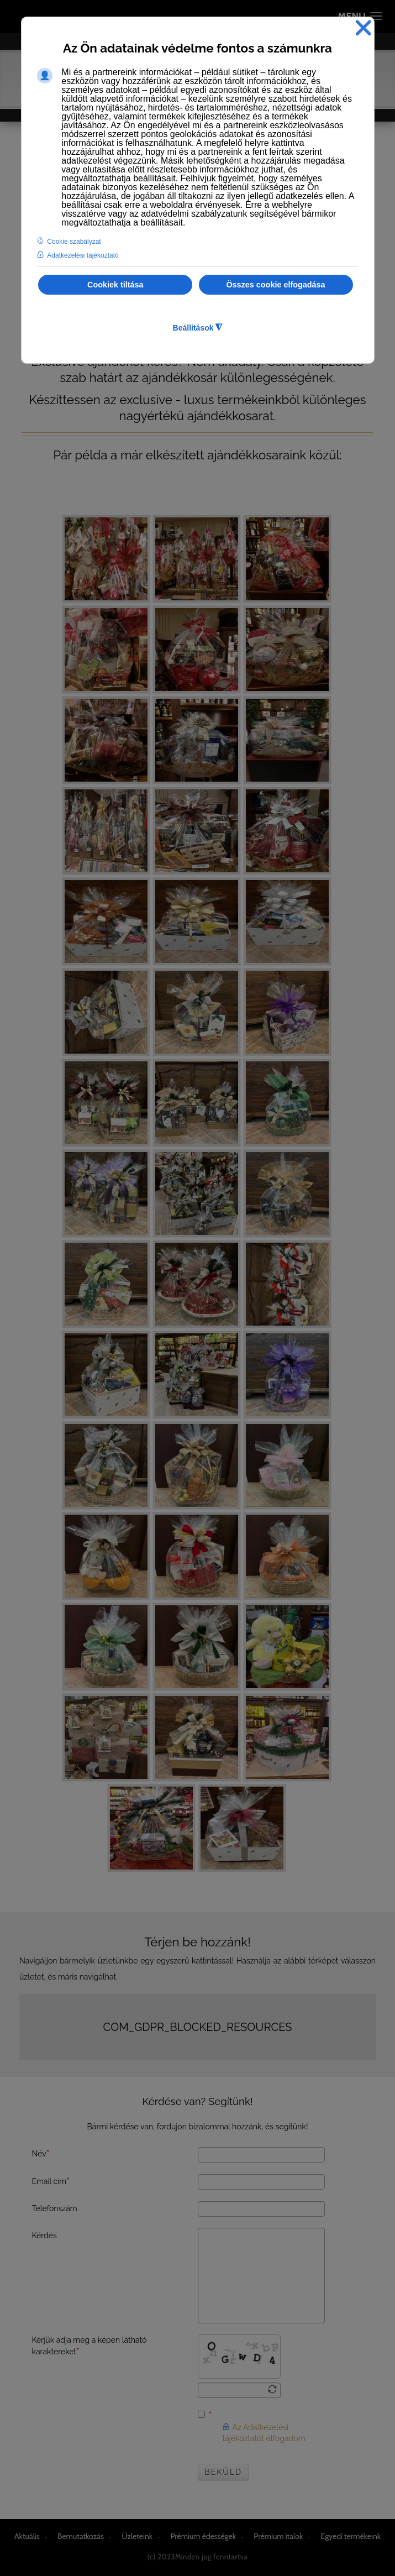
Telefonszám (54, 2208)
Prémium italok (278, 2536)
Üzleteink (137, 2536)
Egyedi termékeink (351, 2536)
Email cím (51, 2180)
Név (41, 2153)
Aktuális (27, 2536)
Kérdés (44, 2235)
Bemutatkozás (80, 2536)
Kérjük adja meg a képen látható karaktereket (89, 2346)
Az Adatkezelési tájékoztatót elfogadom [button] (264, 2433)
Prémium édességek (203, 2536)
